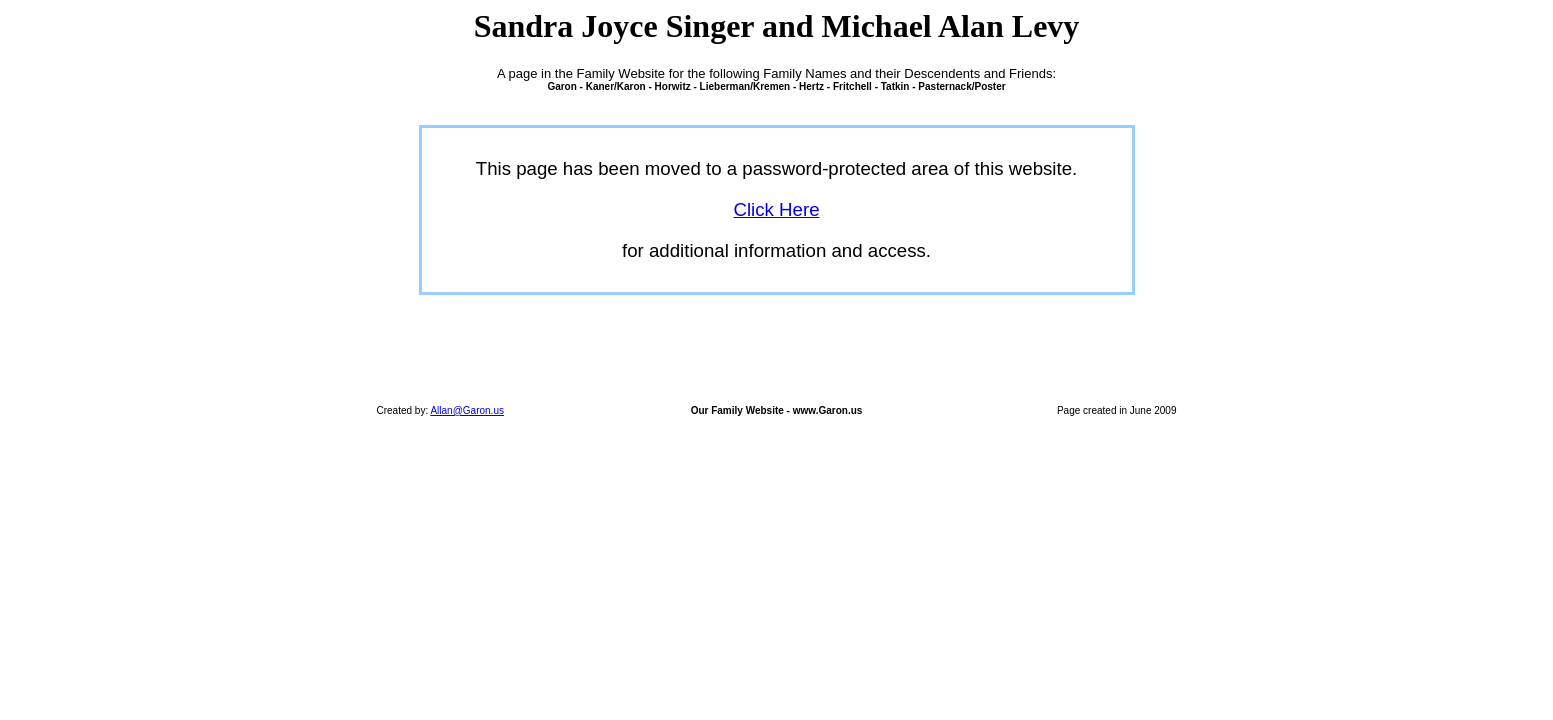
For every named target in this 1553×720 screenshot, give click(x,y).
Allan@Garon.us (467, 410)
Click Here (776, 209)
